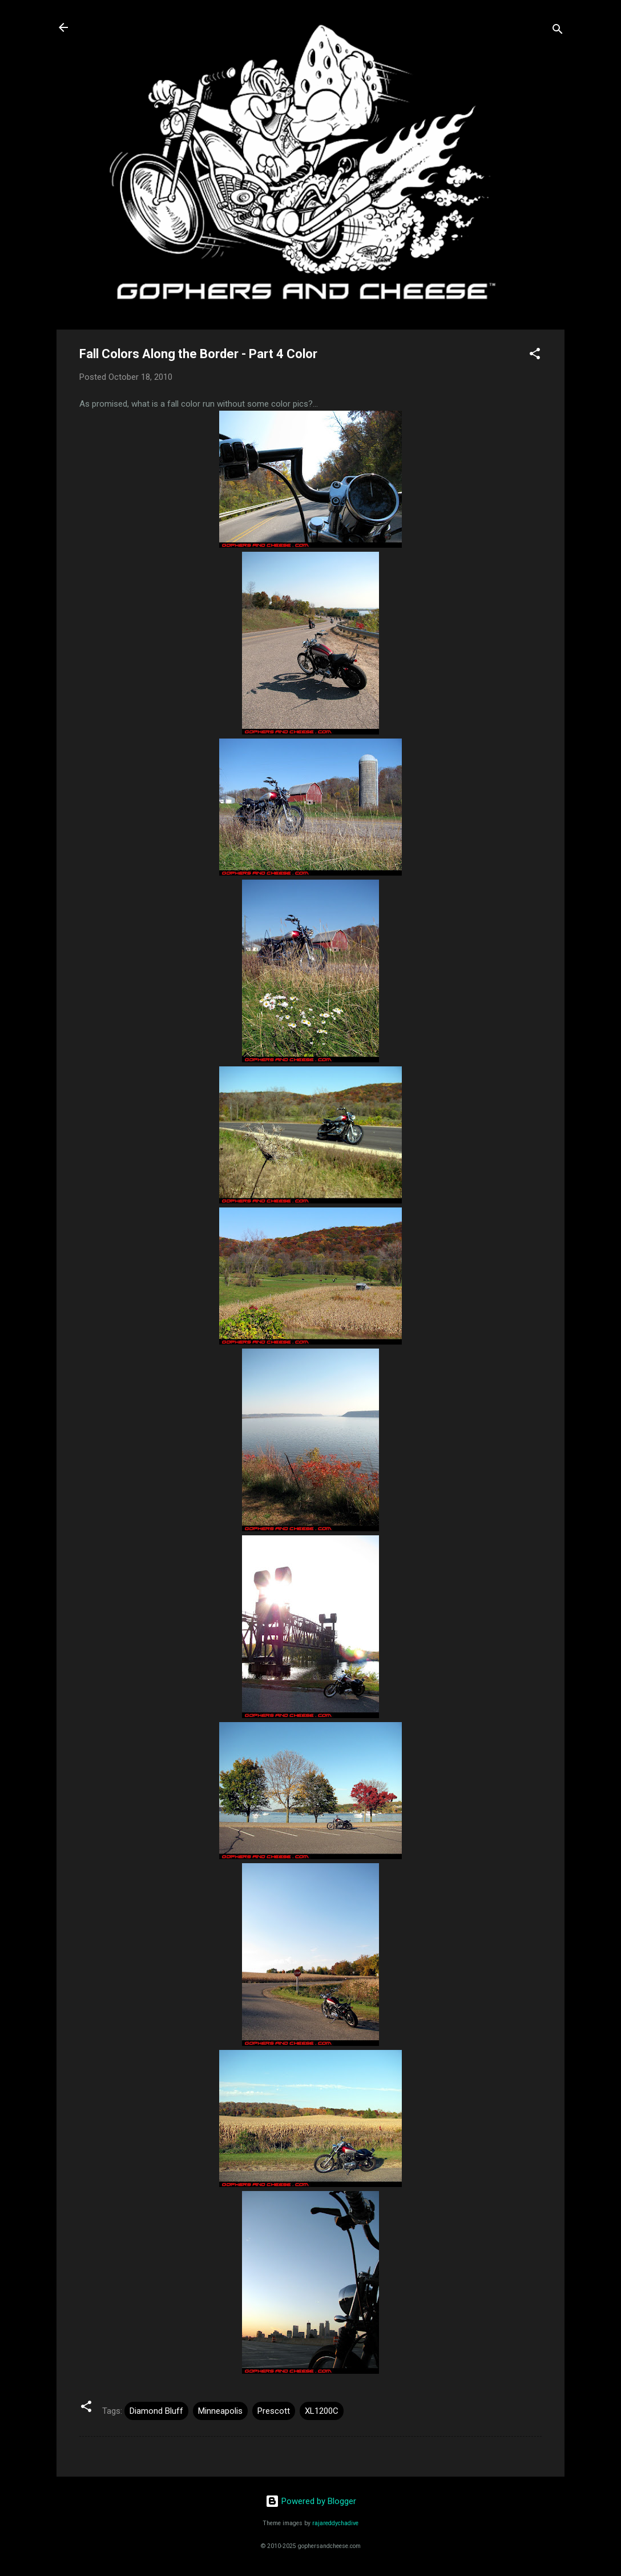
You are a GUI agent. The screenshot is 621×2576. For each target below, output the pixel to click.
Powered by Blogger (310, 2501)
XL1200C (321, 2411)
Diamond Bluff (156, 2411)
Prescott (273, 2411)
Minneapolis (220, 2411)
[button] (535, 355)
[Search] (557, 31)
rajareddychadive (335, 2523)
